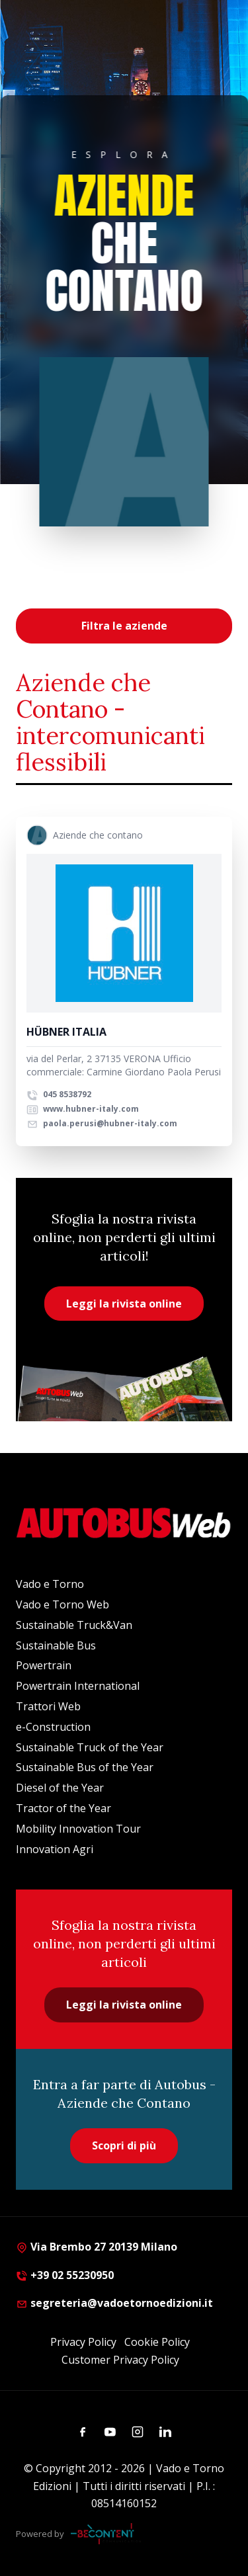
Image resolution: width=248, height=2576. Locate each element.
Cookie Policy (157, 2342)
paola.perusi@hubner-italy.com (101, 1123)
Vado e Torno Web (62, 1604)
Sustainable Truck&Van (74, 1625)
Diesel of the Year (60, 1787)
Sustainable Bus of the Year (84, 1767)
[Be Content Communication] (106, 2533)
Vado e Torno (50, 1584)
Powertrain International (78, 1686)
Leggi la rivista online (124, 1303)
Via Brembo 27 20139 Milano (96, 2246)
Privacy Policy (83, 2342)
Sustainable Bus (56, 1645)
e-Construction (53, 1727)
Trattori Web (48, 1706)
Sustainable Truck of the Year (89, 1747)
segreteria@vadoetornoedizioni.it (114, 2303)
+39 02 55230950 (65, 2275)
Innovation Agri (54, 1849)
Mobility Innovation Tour (78, 1828)
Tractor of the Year (63, 1808)
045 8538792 (58, 1094)
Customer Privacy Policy (120, 2359)
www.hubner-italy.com (82, 1108)
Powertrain (43, 1665)
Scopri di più (124, 2145)
